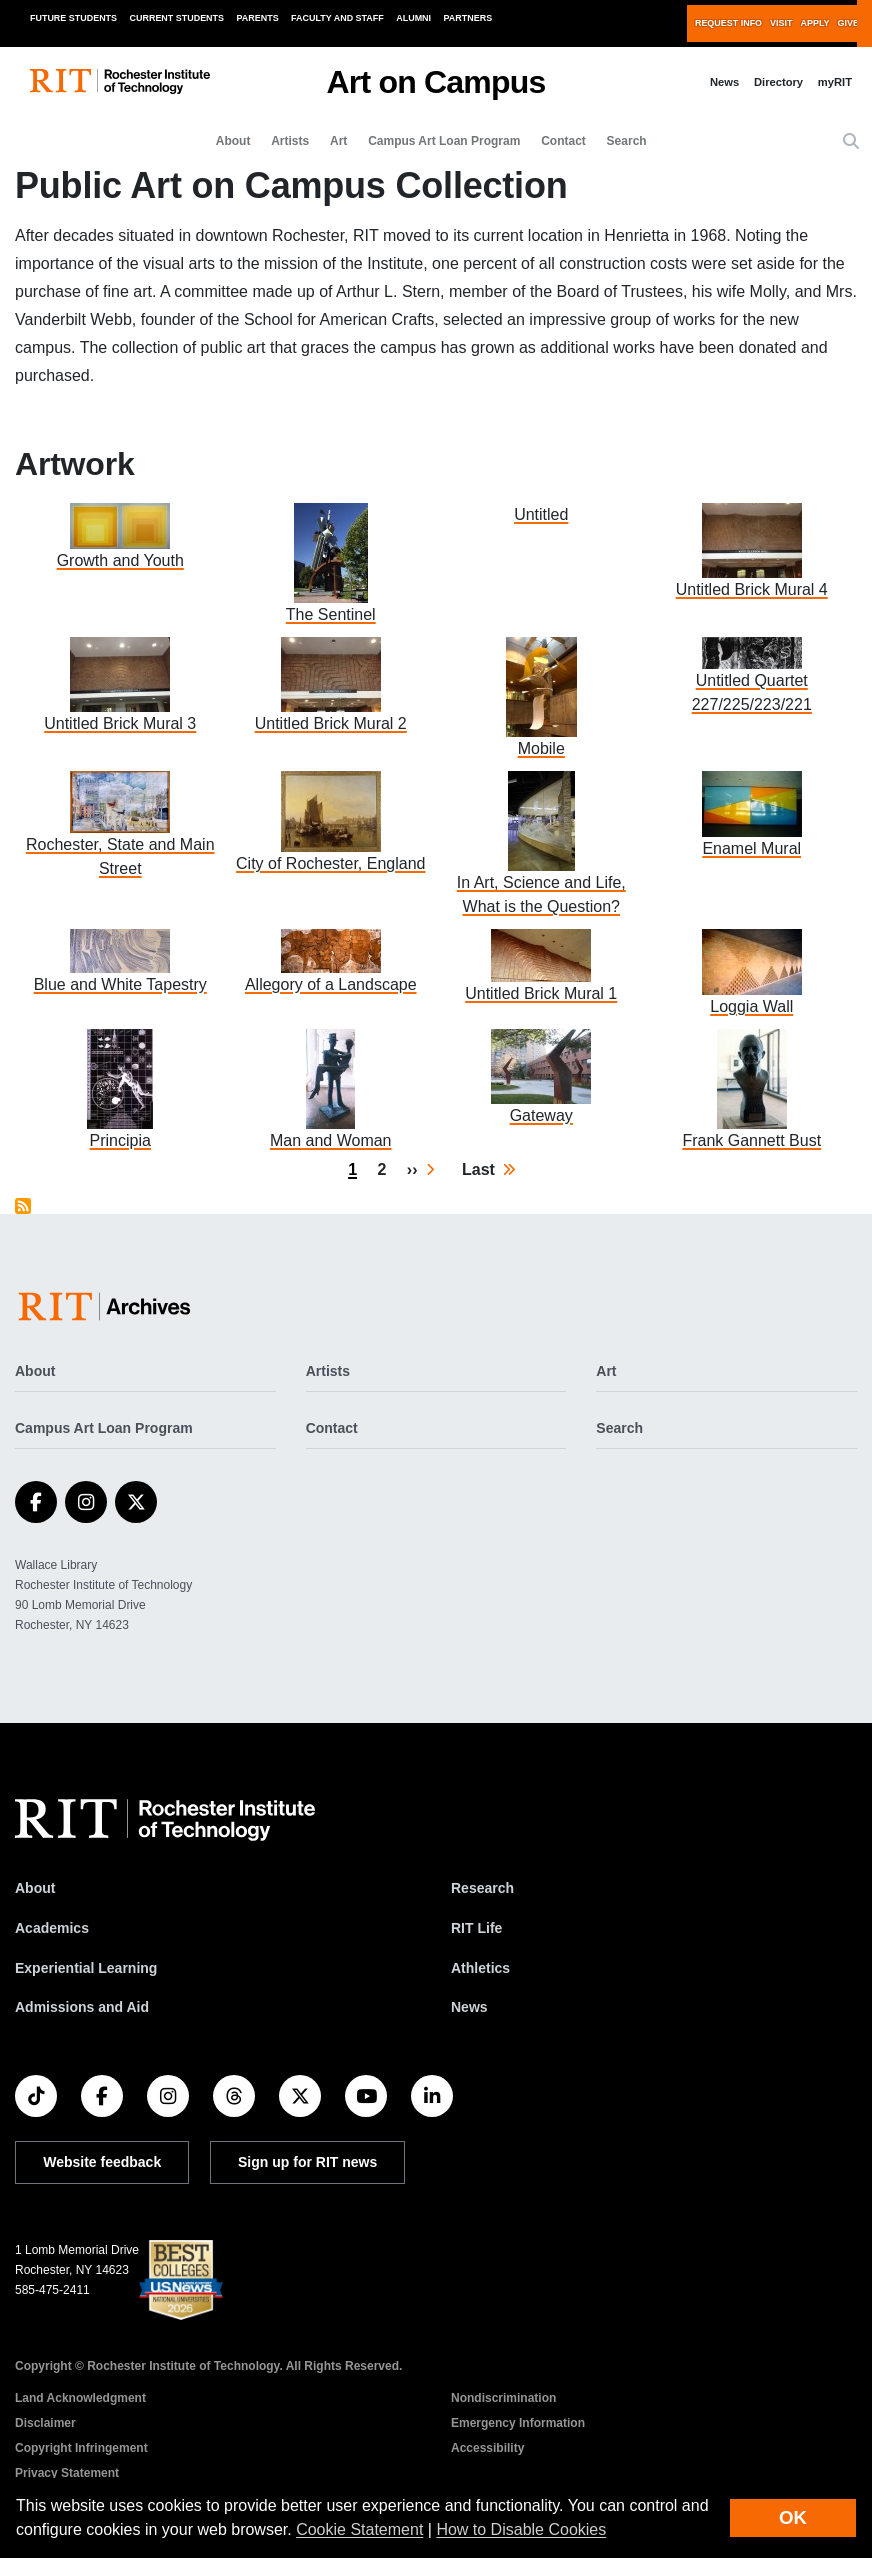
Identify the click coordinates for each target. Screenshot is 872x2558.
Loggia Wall (751, 1006)
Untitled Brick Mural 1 (541, 993)
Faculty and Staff (337, 18)
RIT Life (476, 1928)
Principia (120, 1140)
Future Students (73, 18)
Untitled (541, 514)
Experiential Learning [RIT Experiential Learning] (86, 1968)
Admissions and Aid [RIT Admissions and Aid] (82, 2007)
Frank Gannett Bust (751, 1140)
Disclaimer (45, 2423)
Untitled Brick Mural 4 (752, 589)
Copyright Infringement (81, 2448)
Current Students (177, 18)
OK (793, 2517)
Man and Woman (331, 1140)
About (233, 141)
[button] (851, 142)
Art (338, 141)
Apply (815, 23)
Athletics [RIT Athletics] (480, 1968)
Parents (258, 18)
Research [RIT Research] (482, 1888)
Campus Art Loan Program (444, 141)
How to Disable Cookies (521, 2529)
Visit (781, 23)
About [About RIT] (35, 1888)
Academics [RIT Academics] (52, 1928)
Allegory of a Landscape (331, 984)
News (724, 82)
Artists (290, 141)
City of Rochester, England (330, 863)
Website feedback (102, 2162)
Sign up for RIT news (307, 2162)
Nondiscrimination (503, 2398)
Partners (468, 18)
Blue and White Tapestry (120, 984)
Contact (563, 141)
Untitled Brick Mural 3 (120, 723)
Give (848, 23)
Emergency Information (518, 2423)
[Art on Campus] (108, 1306)
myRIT (835, 82)
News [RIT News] (469, 2007)
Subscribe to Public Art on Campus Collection (23, 1206)
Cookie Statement (359, 2529)
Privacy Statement (67, 2473)
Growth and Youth (120, 560)
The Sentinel (331, 614)
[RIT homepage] (120, 81)
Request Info (728, 23)
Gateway (541, 1115)
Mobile (541, 748)
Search (627, 141)
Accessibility (487, 2448)
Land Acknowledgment (80, 2398)
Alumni (413, 18)
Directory (778, 82)
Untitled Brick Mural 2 (331, 723)
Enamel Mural (751, 848)
